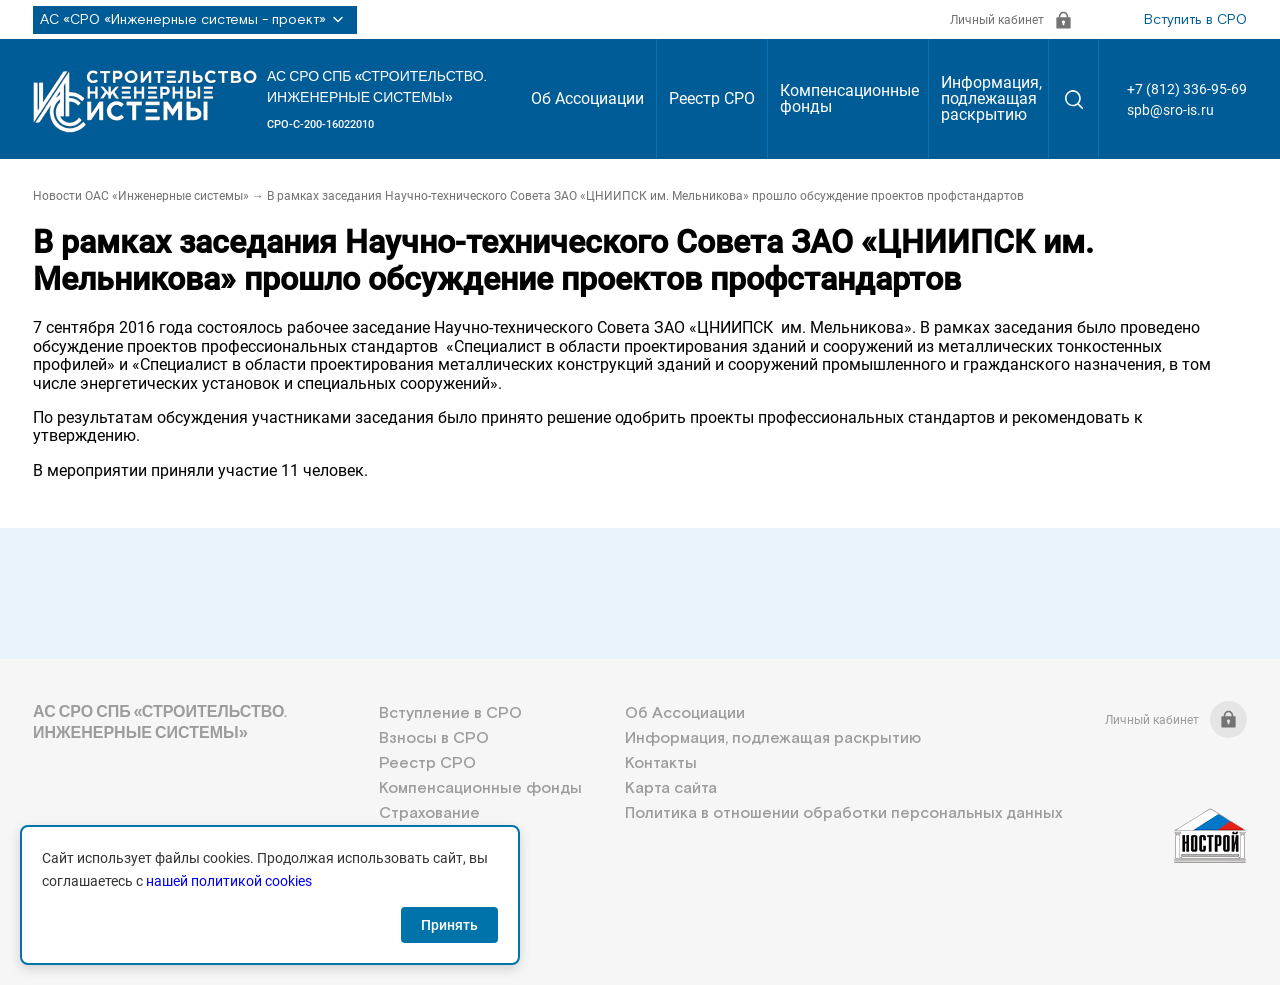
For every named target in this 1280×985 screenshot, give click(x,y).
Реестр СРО (712, 98)
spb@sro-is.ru (1170, 110)
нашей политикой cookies (229, 881)
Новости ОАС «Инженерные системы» (141, 196)
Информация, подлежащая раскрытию (991, 98)
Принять (449, 925)
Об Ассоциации (587, 98)
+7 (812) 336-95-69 (1187, 89)
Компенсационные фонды (849, 98)
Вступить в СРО (1195, 20)
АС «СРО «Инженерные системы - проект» (195, 20)
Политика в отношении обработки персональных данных (843, 813)
